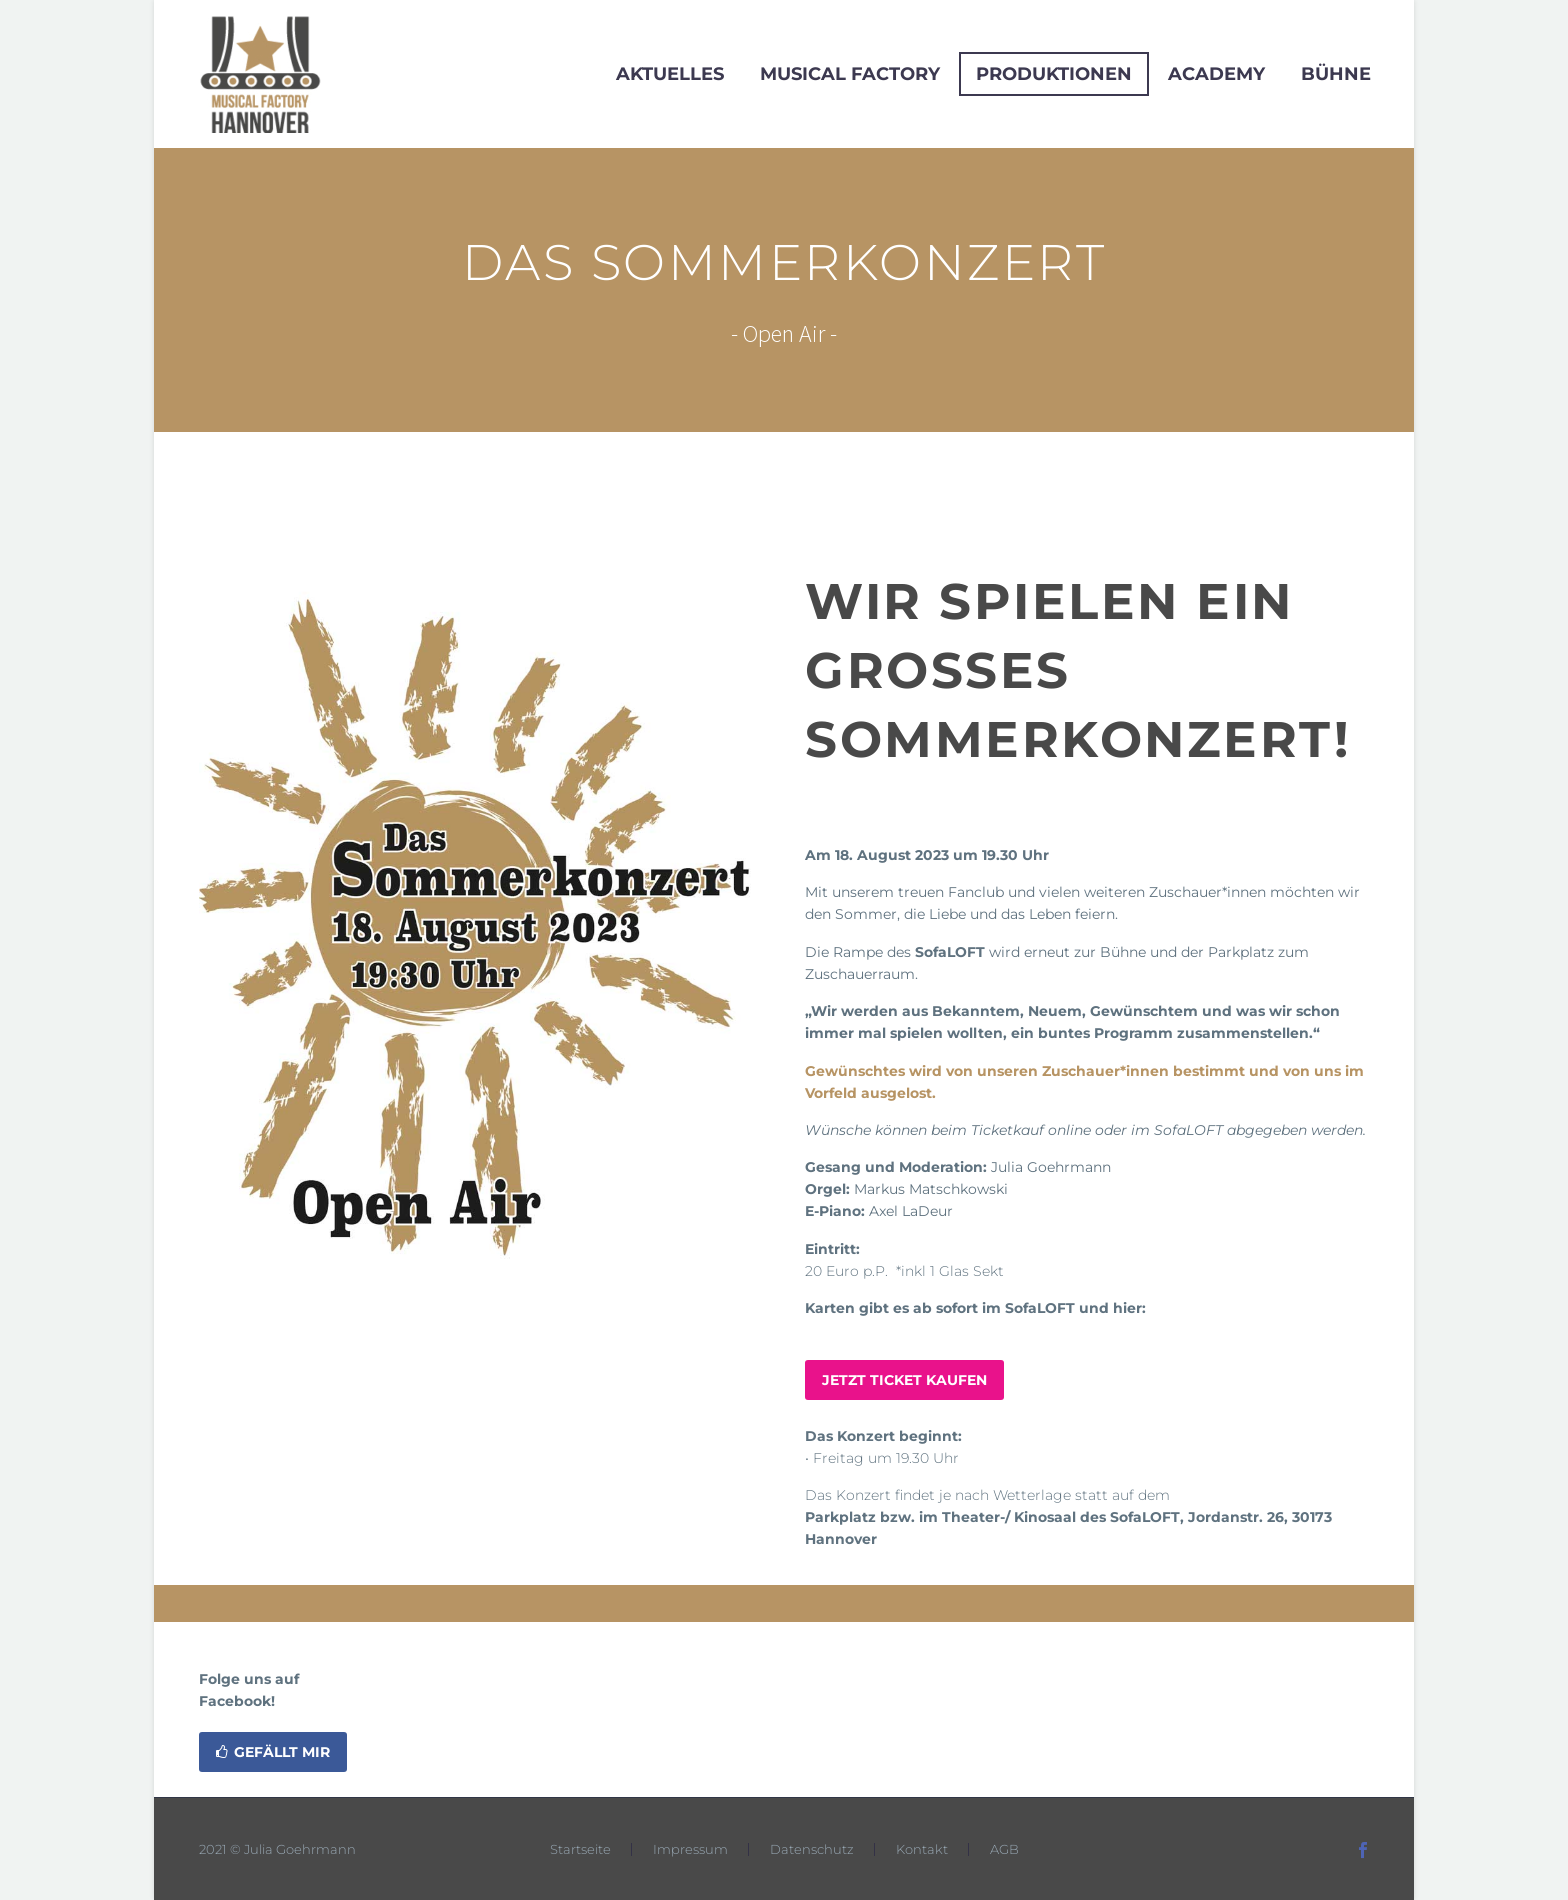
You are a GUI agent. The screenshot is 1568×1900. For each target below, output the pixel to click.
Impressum (690, 1849)
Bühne (1336, 74)
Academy (1216, 74)
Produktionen (1054, 74)
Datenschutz (812, 1849)
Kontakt (922, 1849)
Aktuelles (670, 74)
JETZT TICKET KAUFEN (904, 1380)
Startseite (580, 1849)
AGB (1004, 1849)
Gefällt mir (273, 1752)
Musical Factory (850, 74)
